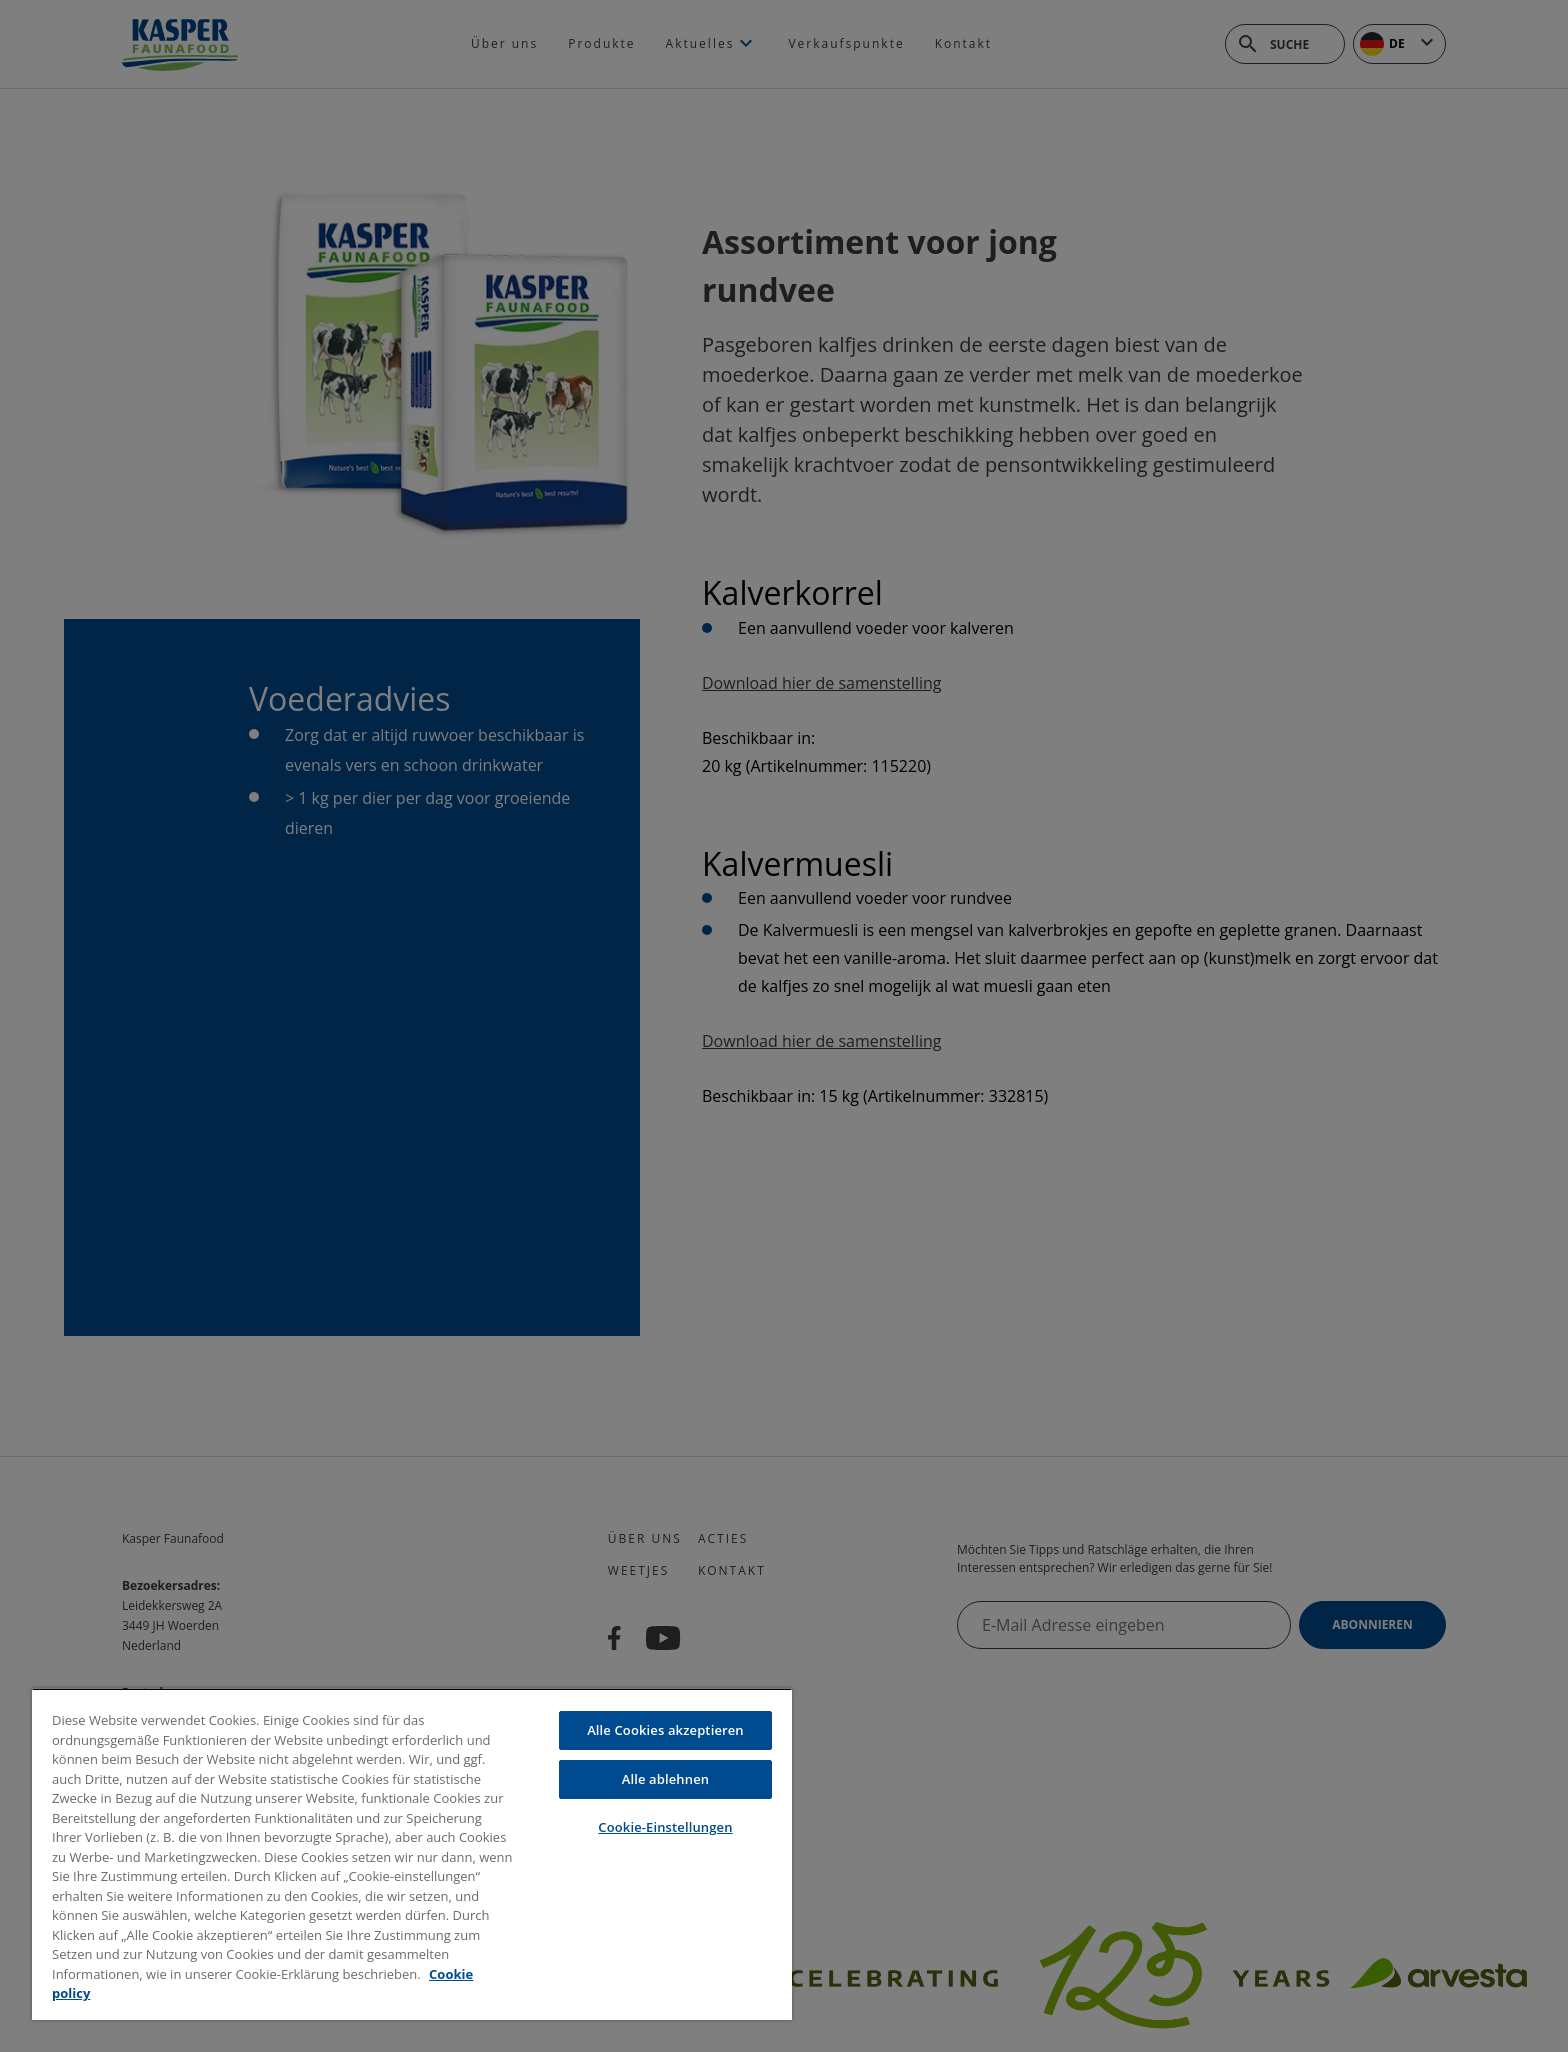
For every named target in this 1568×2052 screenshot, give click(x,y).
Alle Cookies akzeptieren (665, 1730)
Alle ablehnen (665, 1779)
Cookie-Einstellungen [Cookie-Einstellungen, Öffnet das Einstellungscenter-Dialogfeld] (665, 1827)
